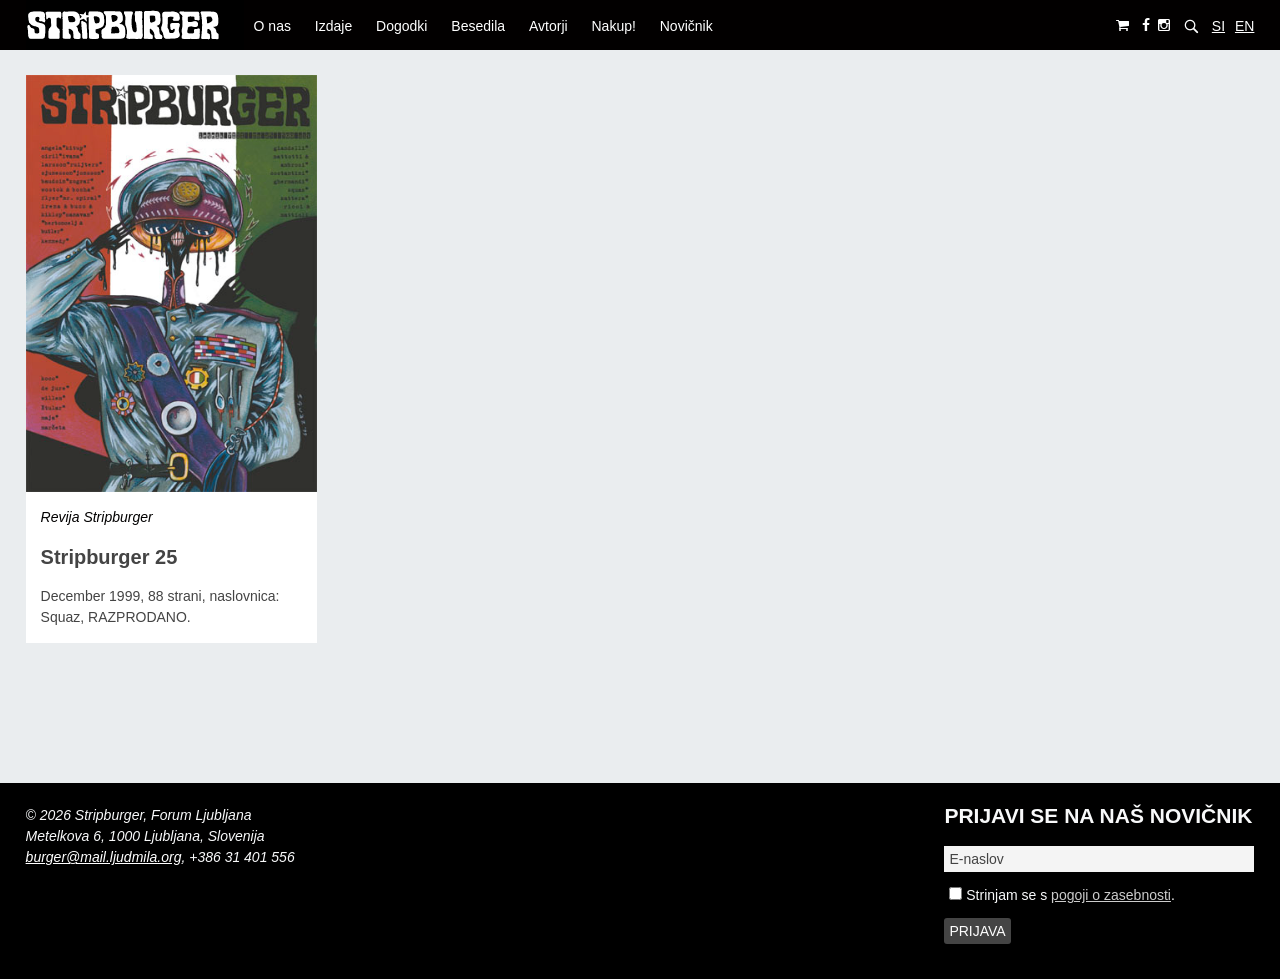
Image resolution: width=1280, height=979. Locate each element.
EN (1244, 26)
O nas (272, 26)
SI (1218, 26)
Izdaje (333, 26)
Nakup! (614, 26)
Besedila (478, 26)
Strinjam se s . (1061, 895)
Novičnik (686, 26)
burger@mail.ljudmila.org (104, 857)
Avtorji (548, 26)
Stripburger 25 (109, 557)
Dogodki (401, 26)
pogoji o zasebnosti (1111, 895)
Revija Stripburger (97, 517)
